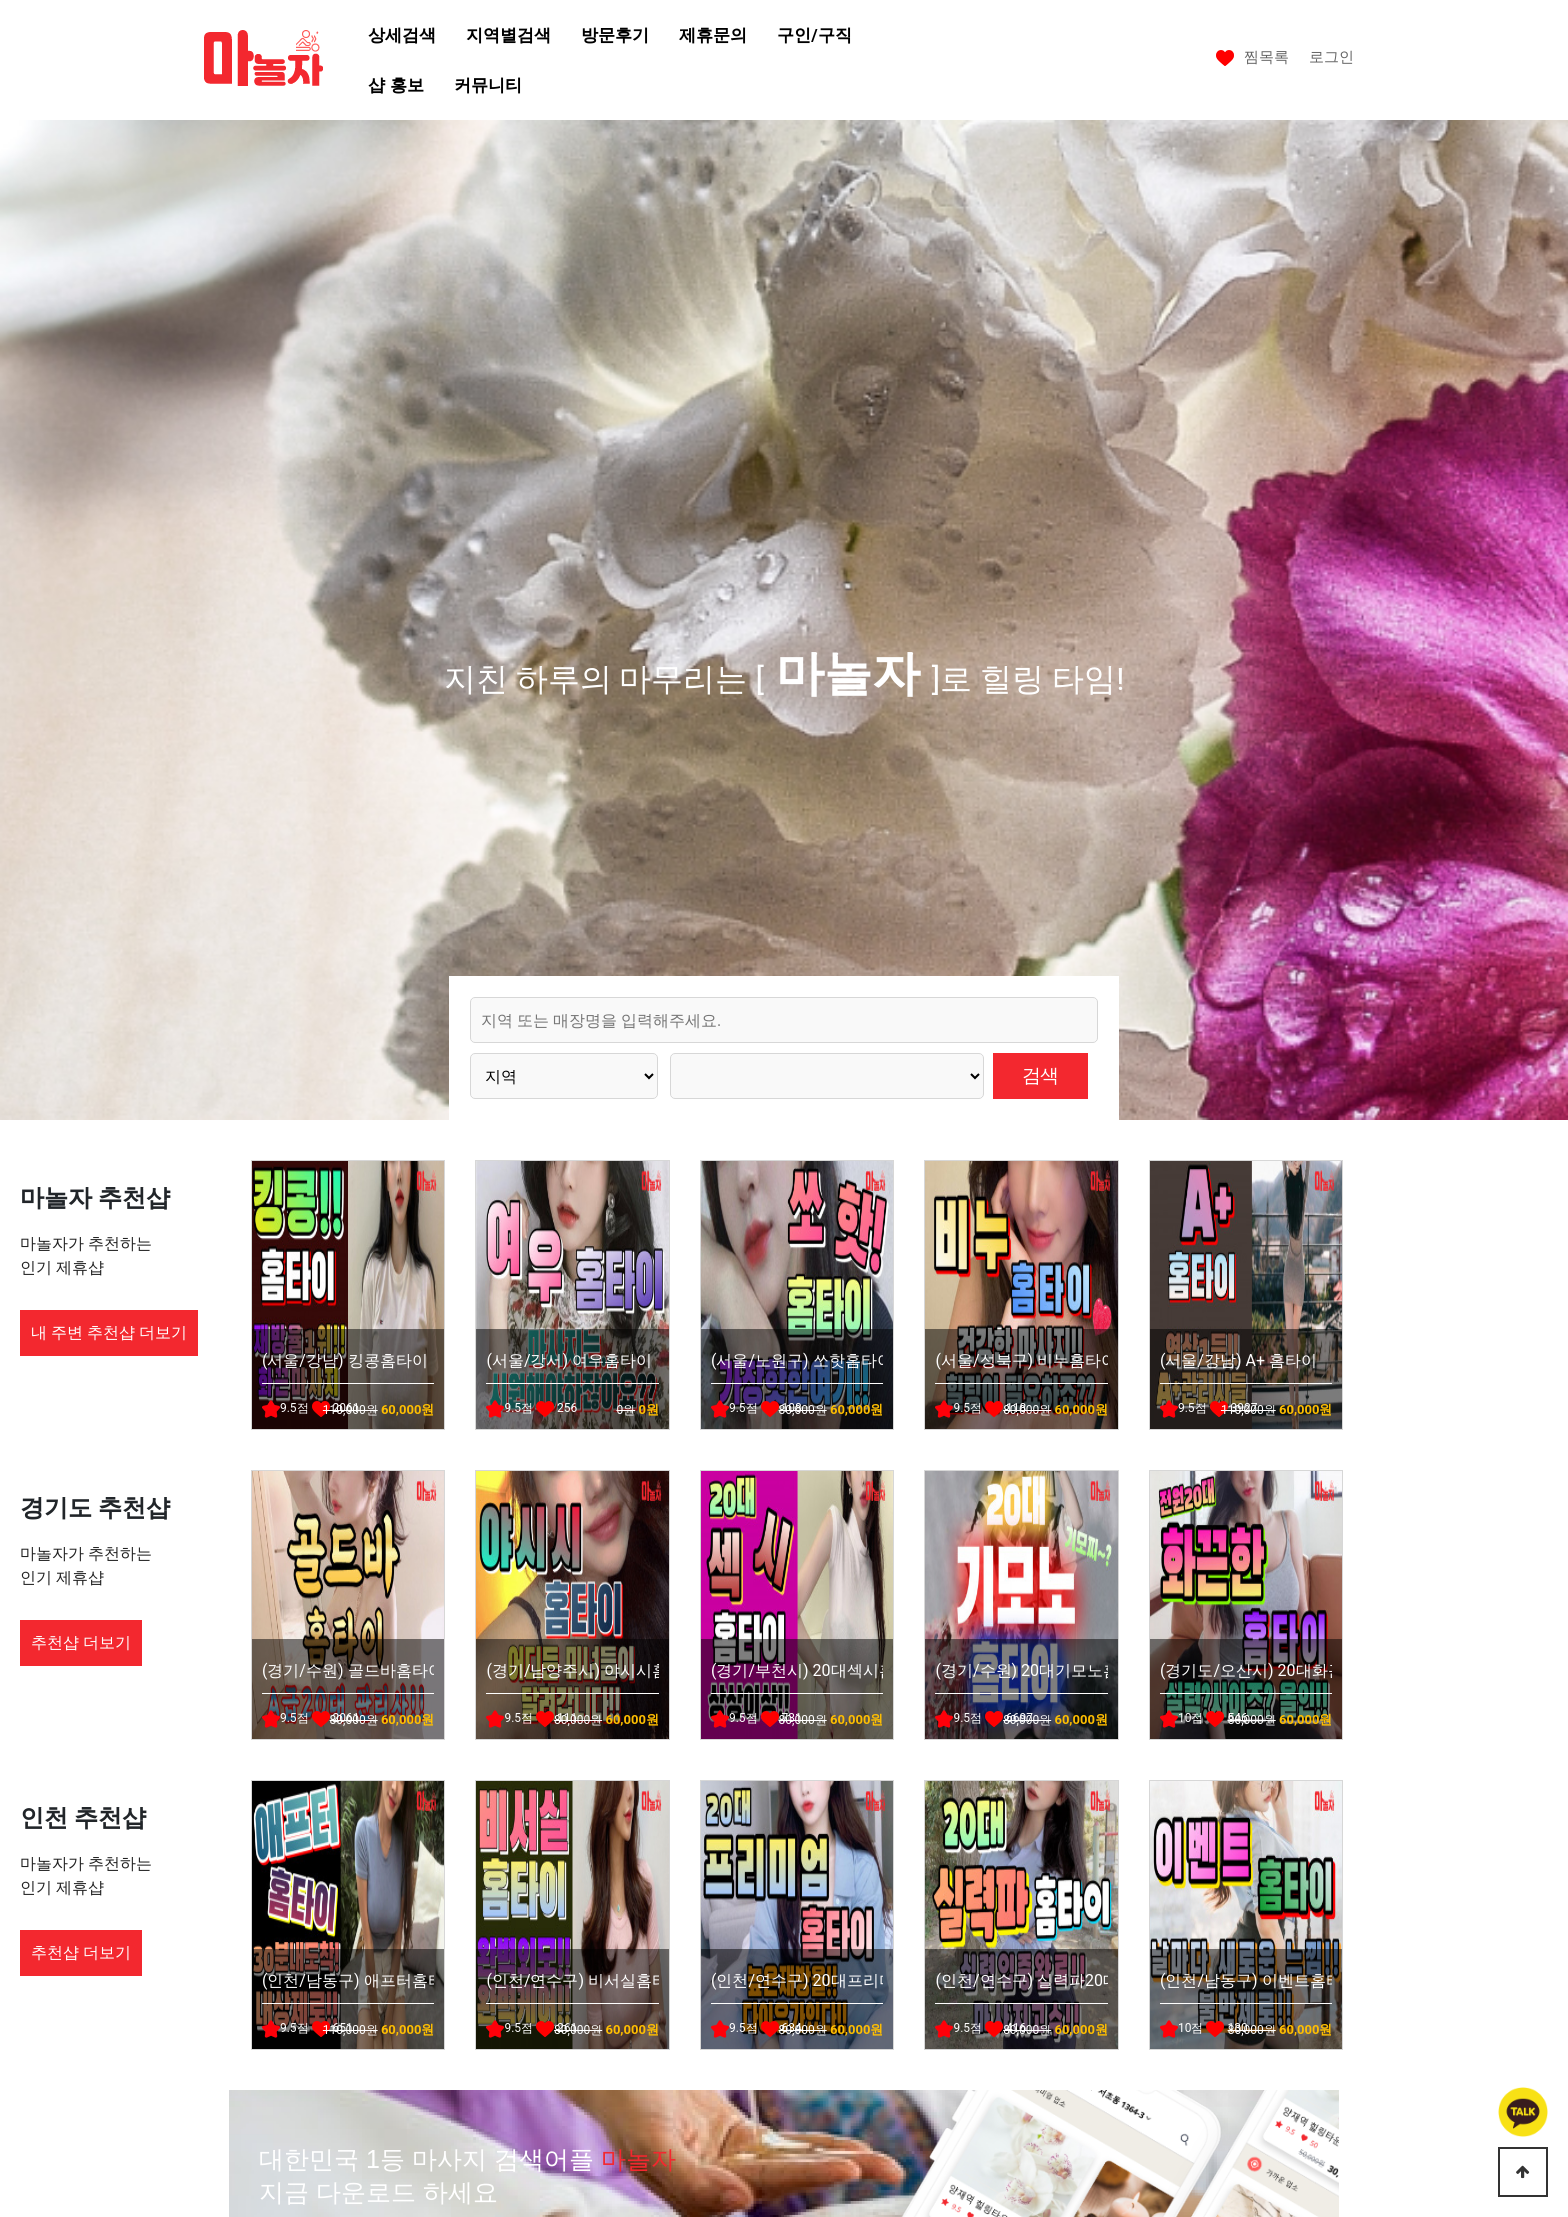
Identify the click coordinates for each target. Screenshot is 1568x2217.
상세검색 (402, 35)
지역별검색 (508, 35)
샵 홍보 (395, 85)
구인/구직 (814, 35)
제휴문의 (713, 35)
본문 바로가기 (0, 0)
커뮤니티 (488, 85)
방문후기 (615, 35)
